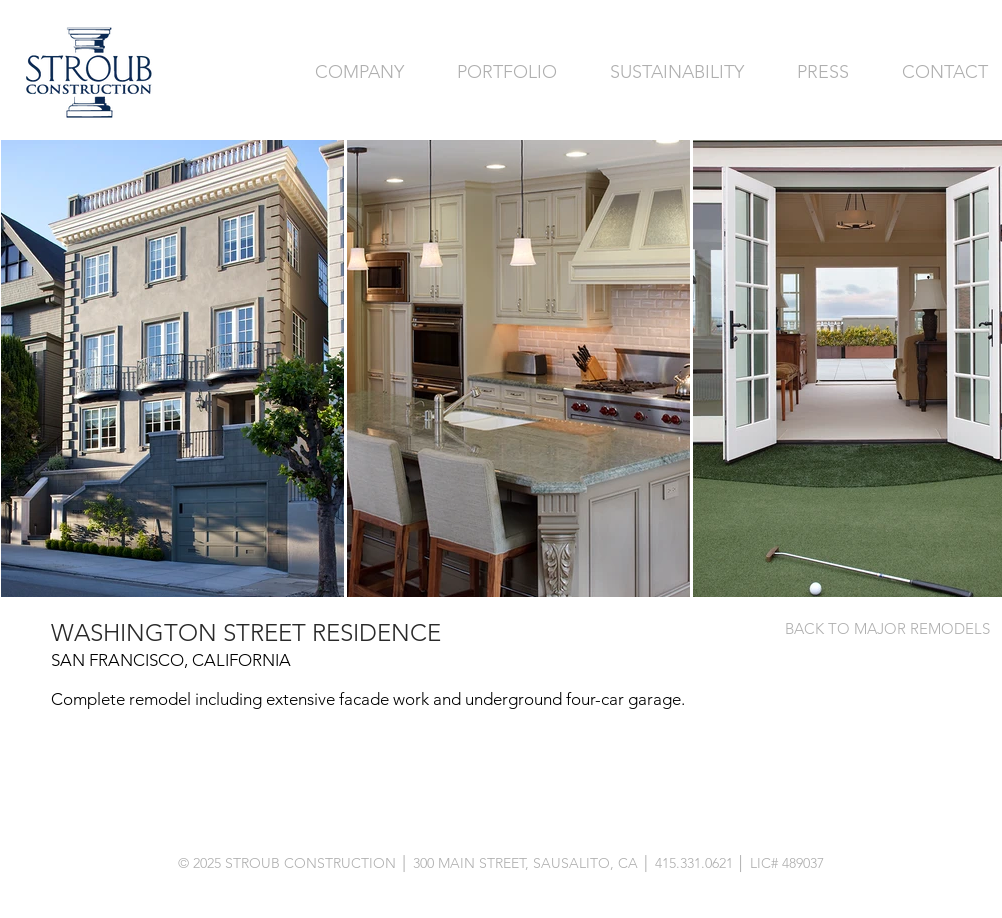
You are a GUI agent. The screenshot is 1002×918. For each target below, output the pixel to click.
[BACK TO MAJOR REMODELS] (887, 628)
